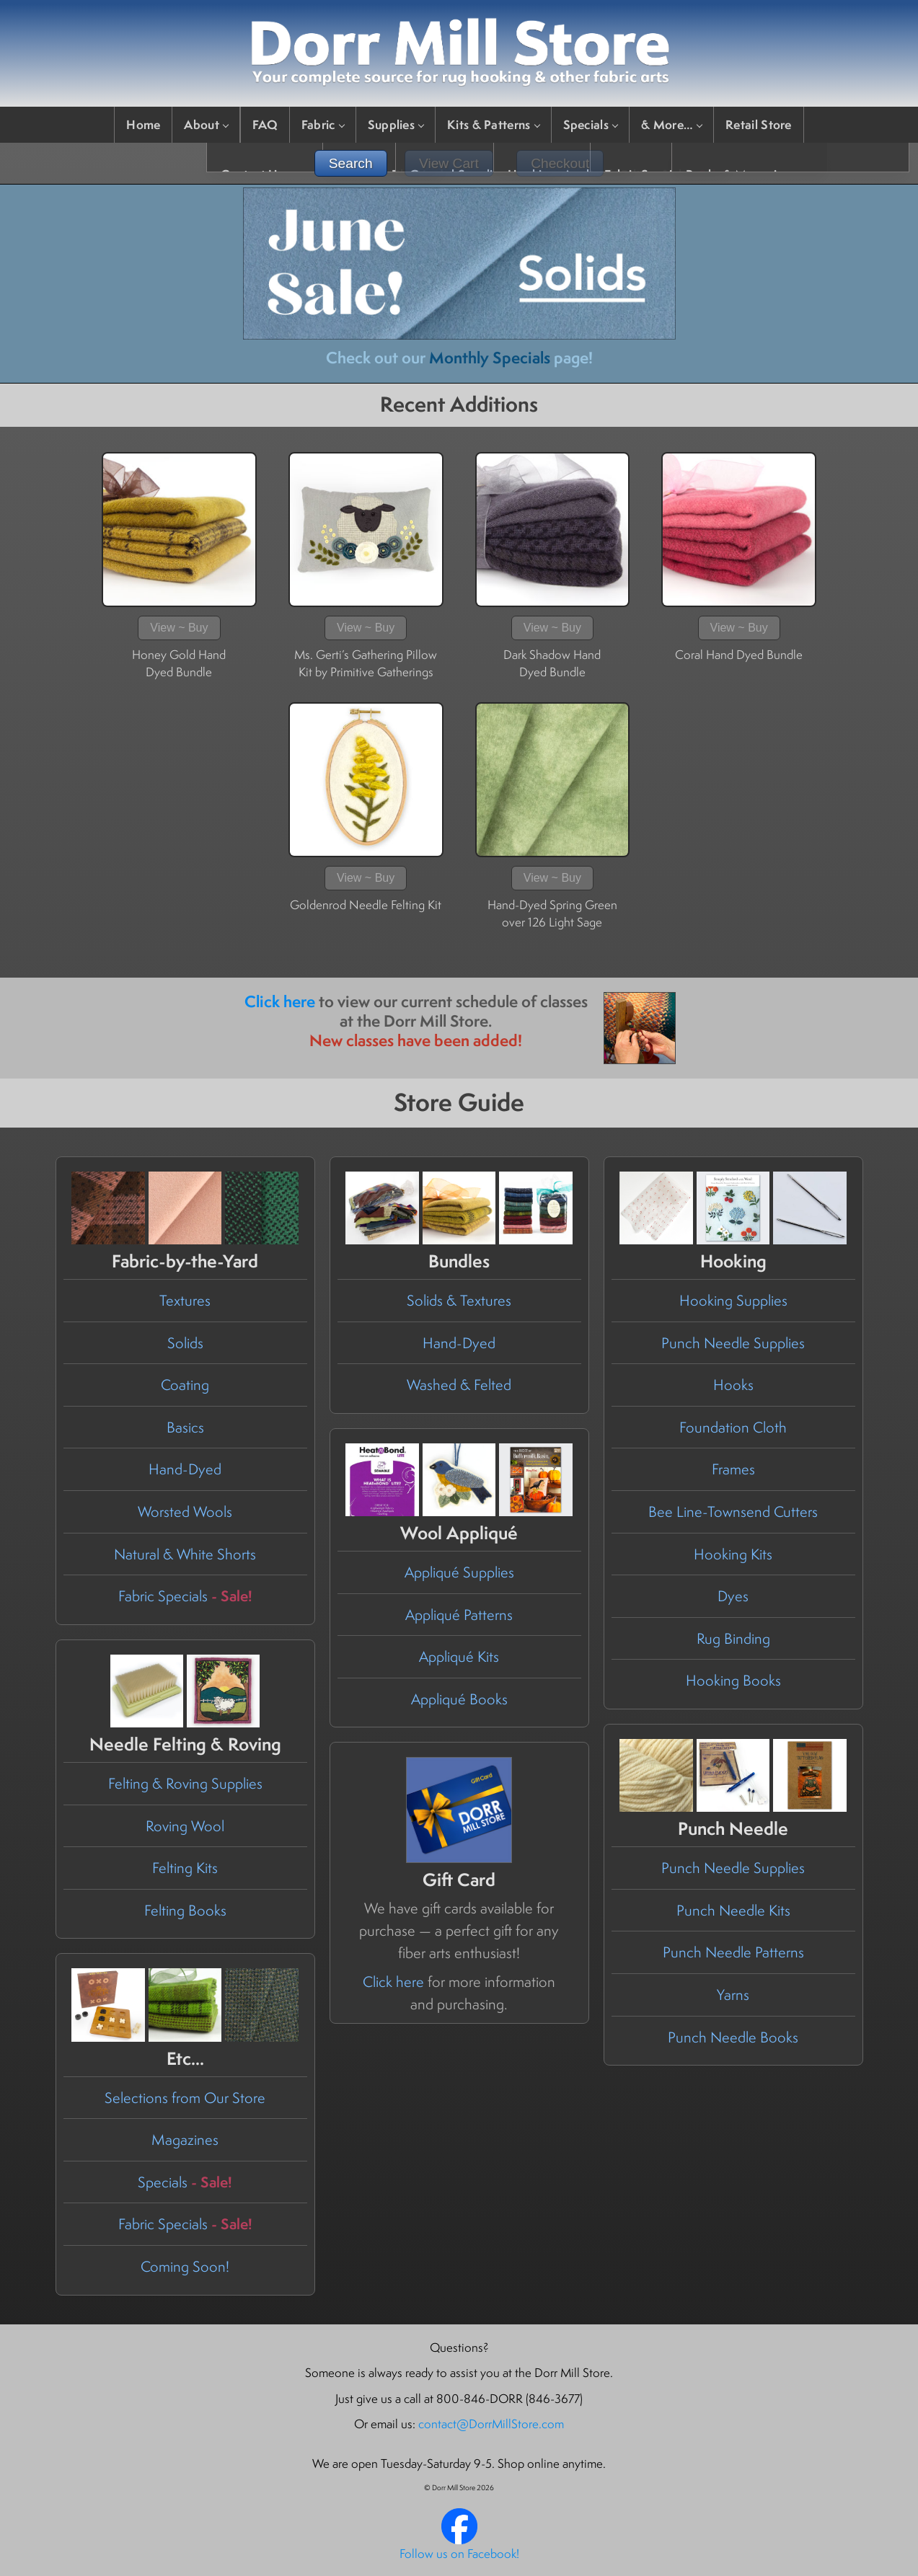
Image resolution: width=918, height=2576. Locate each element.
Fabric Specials (185, 1596)
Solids (185, 1343)
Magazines (185, 2139)
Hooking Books (733, 1680)
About (206, 124)
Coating (185, 1384)
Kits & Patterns (493, 124)
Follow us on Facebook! (459, 2554)
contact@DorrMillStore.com (491, 2424)
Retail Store (758, 124)
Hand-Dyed (185, 1469)
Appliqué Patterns (459, 1614)
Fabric (322, 124)
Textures (185, 1300)
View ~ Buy (179, 627)
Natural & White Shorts (185, 1554)
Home (143, 124)
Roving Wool (185, 1826)
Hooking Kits (733, 1554)
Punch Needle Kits (733, 1910)
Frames (733, 1469)
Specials (590, 124)
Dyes (733, 1596)
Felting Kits (185, 1867)
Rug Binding (733, 1638)
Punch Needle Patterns (733, 1952)
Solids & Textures (459, 1300)
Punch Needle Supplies (733, 1343)
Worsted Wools (185, 1511)
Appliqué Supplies (459, 1572)
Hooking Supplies (733, 1300)
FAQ (265, 124)
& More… (671, 124)
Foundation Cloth (733, 1427)
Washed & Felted (459, 1384)
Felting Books (185, 1910)
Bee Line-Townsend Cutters (733, 1511)
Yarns (733, 1994)
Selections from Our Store (185, 2097)
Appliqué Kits (459, 1656)
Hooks (733, 1384)
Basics (185, 1427)
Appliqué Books (459, 1699)
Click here (279, 1001)
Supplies (395, 124)
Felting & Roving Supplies (185, 1783)
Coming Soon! (185, 2266)
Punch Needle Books (733, 2037)
